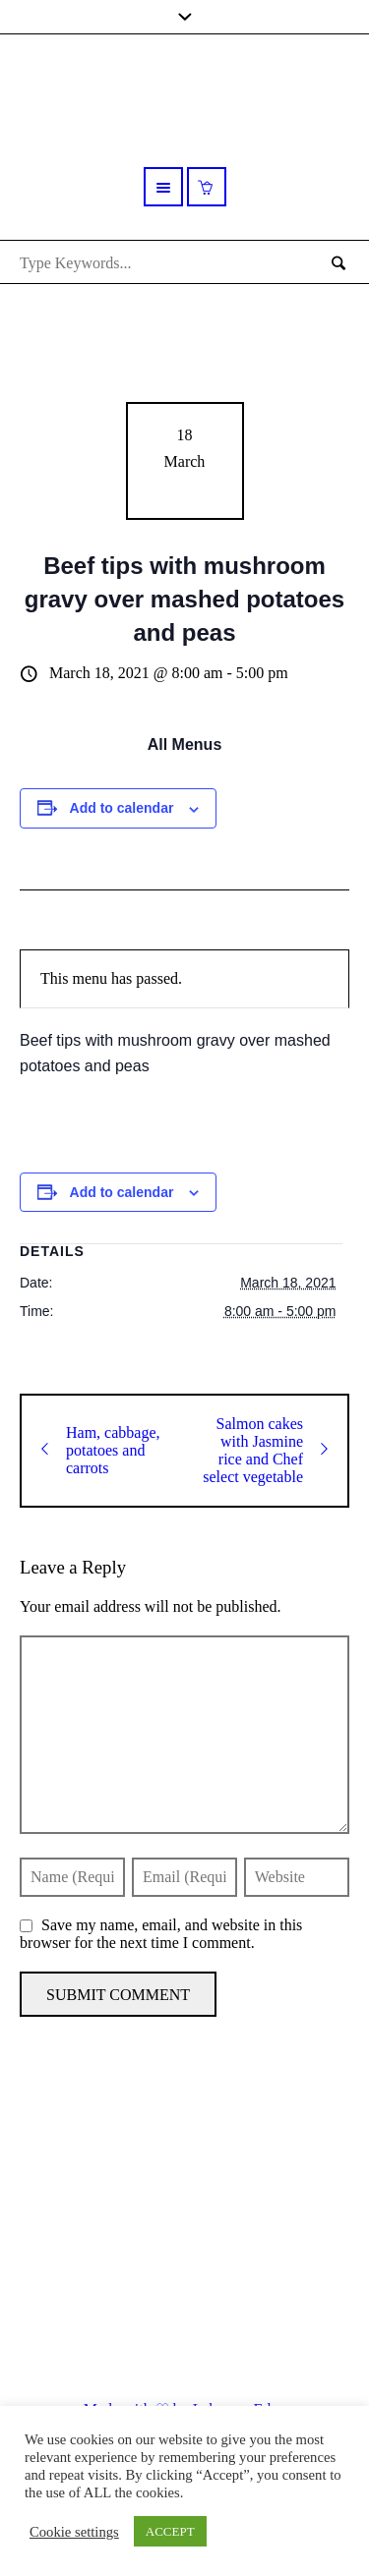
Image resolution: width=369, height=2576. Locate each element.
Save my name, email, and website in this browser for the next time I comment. (161, 1934)
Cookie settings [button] (74, 2532)
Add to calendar (122, 808)
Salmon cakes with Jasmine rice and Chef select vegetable (265, 1450)
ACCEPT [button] (170, 2531)
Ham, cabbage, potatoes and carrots (100, 1450)
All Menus (185, 744)
